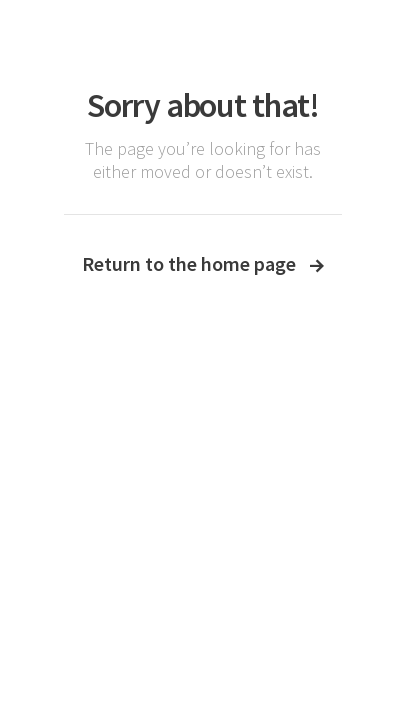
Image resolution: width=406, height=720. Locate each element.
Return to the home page (203, 263)
